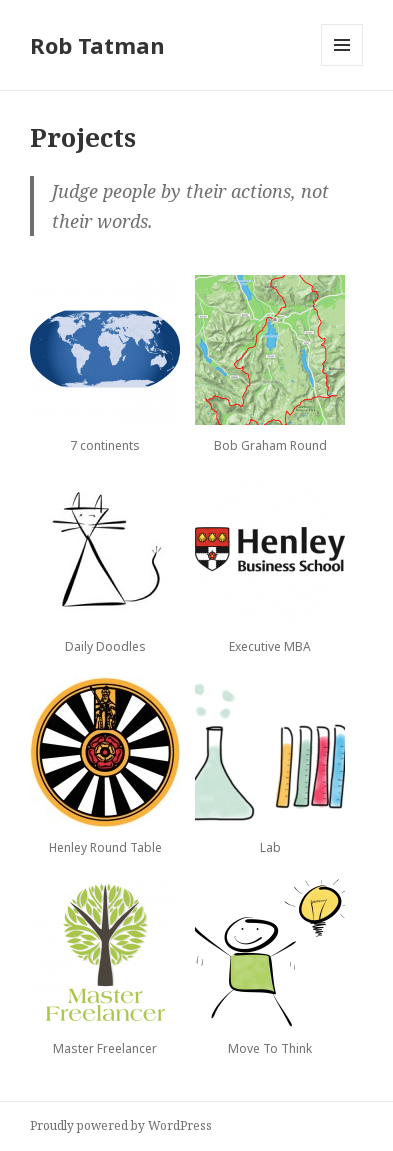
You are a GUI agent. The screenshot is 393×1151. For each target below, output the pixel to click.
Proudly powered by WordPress (121, 1125)
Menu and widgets (342, 65)
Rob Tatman (97, 45)
